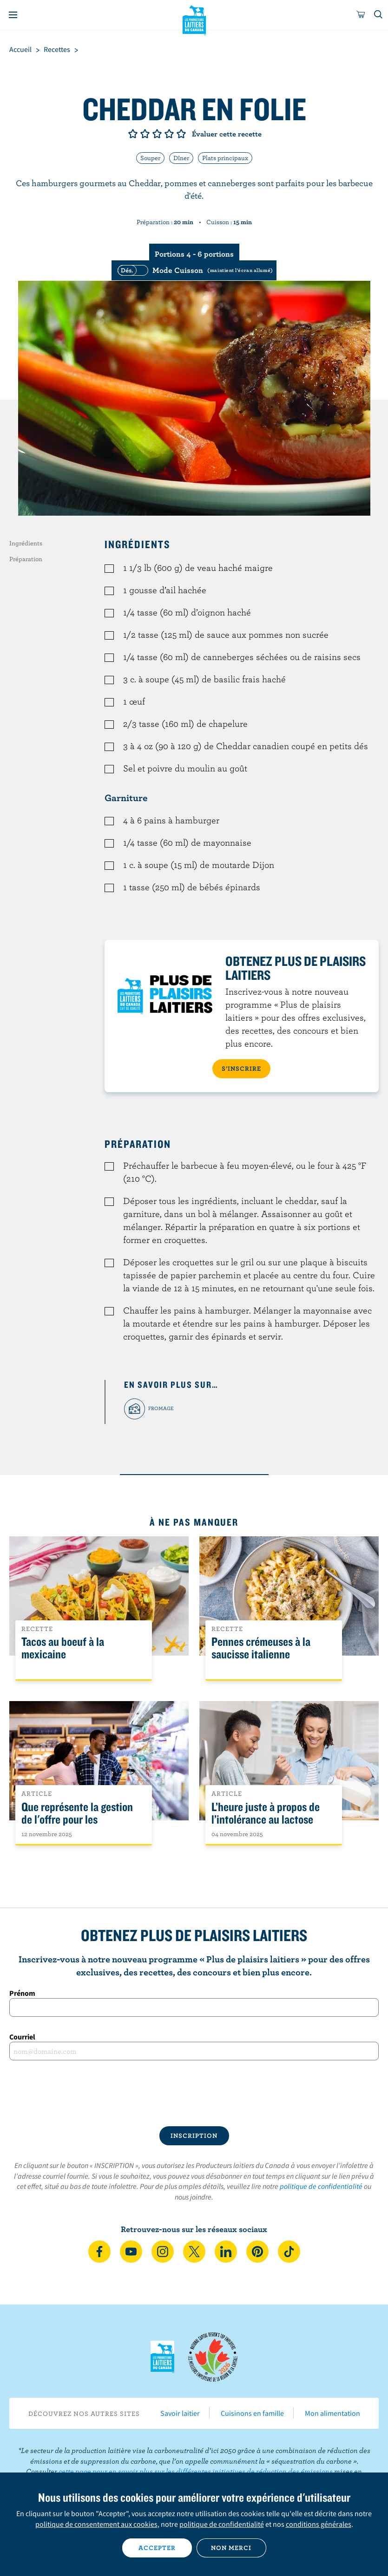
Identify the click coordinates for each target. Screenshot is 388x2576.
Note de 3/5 (157, 133)
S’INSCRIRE (241, 1068)
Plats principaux (225, 158)
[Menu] (13, 15)
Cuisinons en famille (252, 2413)
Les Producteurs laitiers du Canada (194, 19)
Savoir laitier (180, 2413)
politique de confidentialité (321, 2186)
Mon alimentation (332, 2413)
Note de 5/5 (181, 133)
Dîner (181, 158)
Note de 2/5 (145, 133)
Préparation (25, 559)
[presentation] (194, 2093)
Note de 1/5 (133, 133)
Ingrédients (25, 543)
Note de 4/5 (169, 133)
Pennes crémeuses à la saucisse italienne (260, 1648)
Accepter (157, 2547)
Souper (150, 158)
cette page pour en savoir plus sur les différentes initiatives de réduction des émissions (196, 2471)
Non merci (231, 2547)
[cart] (361, 15)
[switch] (194, 270)
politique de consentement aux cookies (96, 2524)
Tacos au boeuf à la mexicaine (62, 1648)
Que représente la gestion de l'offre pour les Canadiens (77, 1819)
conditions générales (318, 2524)
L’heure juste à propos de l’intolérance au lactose (265, 1813)
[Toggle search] (378, 15)
